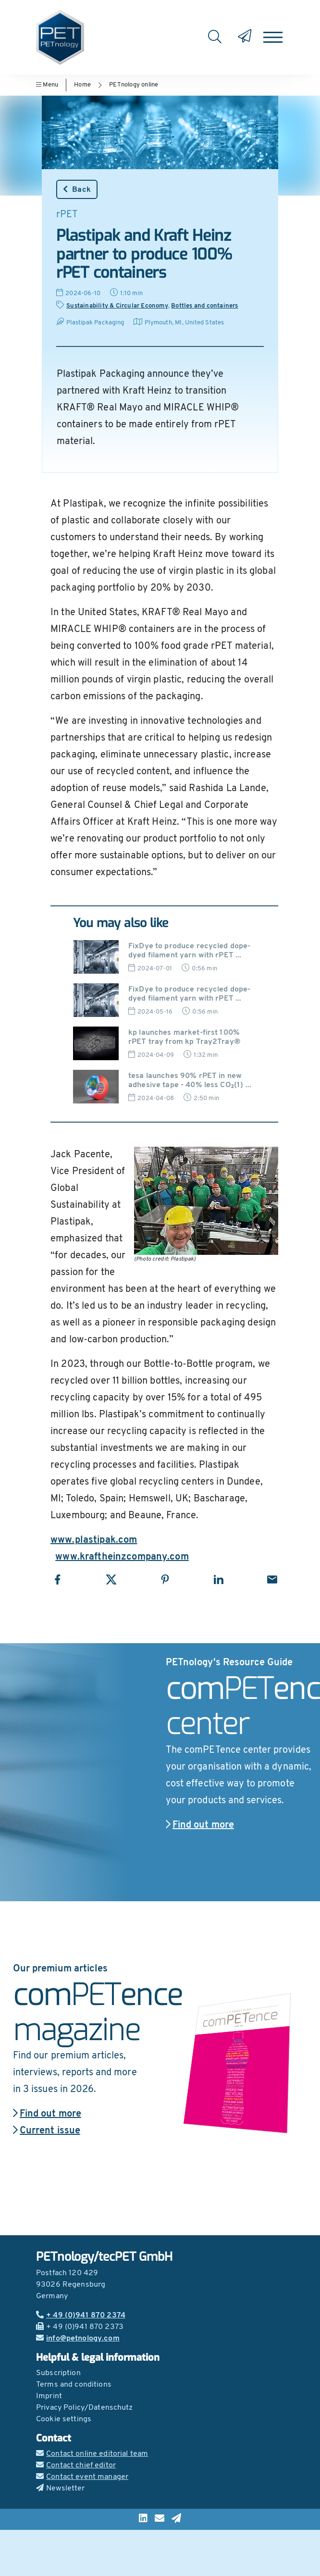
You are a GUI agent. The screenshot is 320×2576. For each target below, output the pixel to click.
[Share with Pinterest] (165, 1579)
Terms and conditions (73, 2385)
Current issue (46, 2131)
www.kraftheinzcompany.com (121, 1557)
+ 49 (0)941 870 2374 (80, 2315)
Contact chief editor (76, 2465)
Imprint (49, 2396)
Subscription (58, 2373)
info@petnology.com (78, 2338)
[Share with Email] (272, 1579)
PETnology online (133, 85)
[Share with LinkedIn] (218, 1579)
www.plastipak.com (93, 1540)
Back (77, 189)
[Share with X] (111, 1579)
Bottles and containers (204, 306)
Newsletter (60, 2488)
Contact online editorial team (92, 2454)
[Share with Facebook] (57, 1579)
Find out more (200, 1825)
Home (82, 85)
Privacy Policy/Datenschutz (84, 2408)
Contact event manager (82, 2477)
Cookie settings (63, 2419)
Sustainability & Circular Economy (117, 306)
